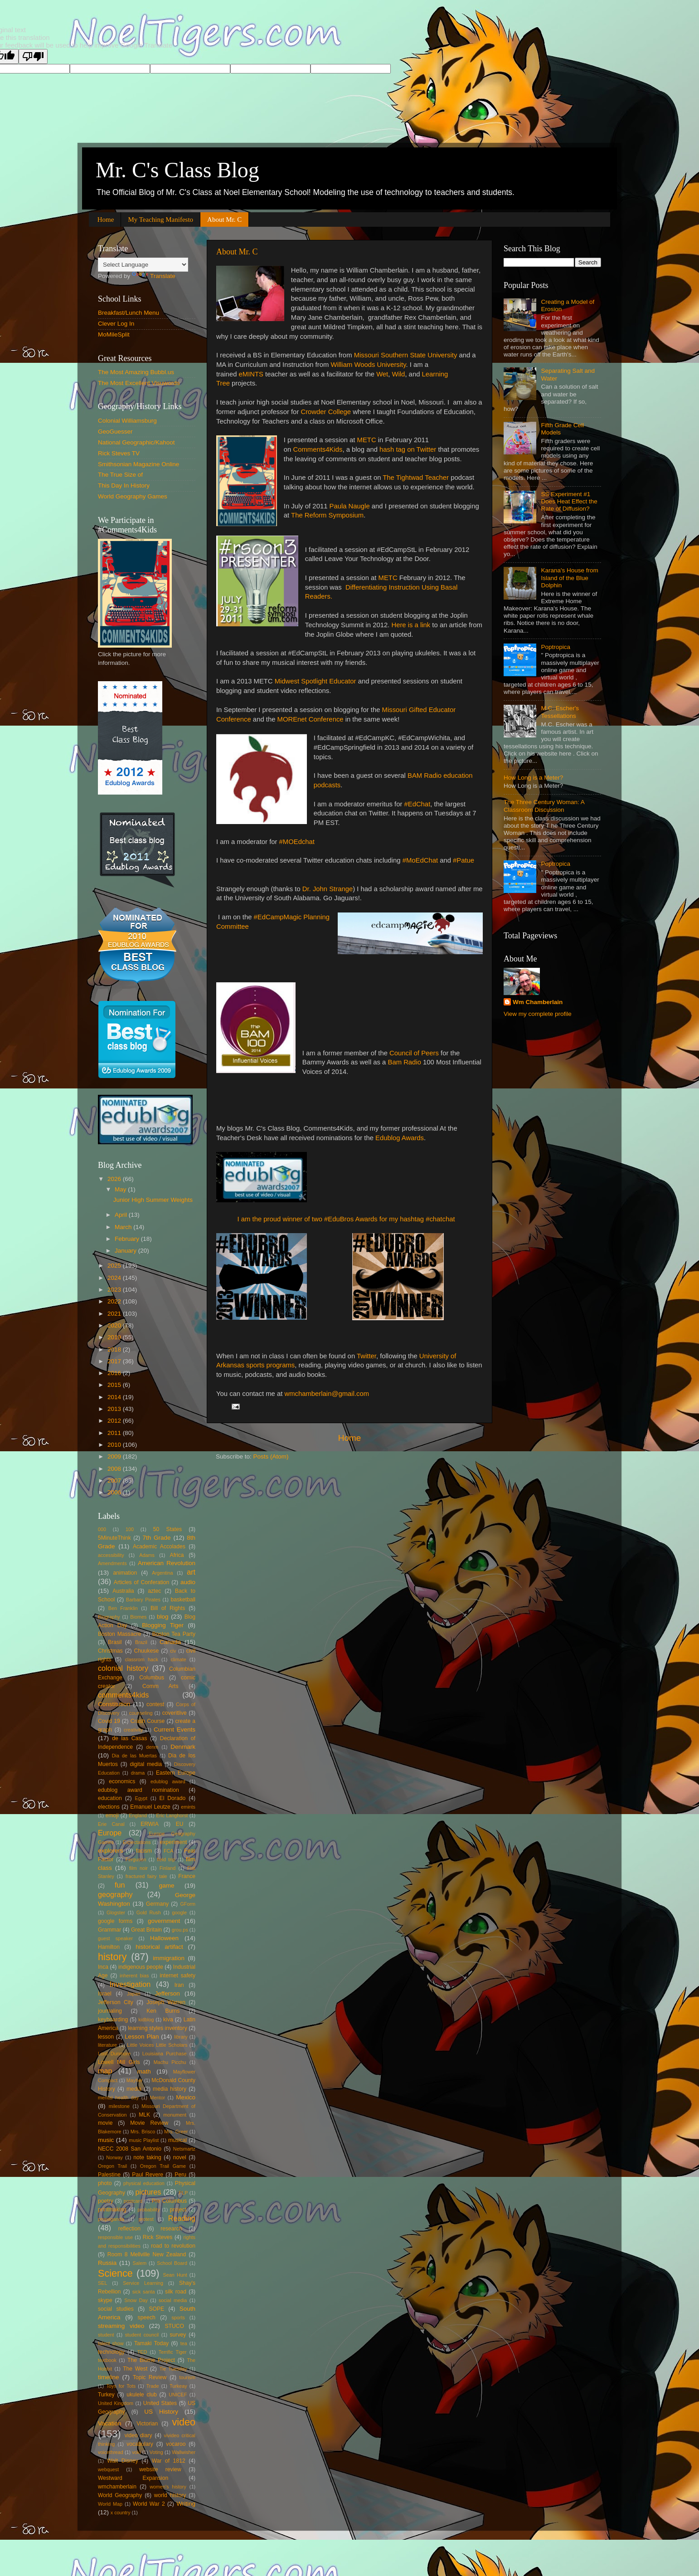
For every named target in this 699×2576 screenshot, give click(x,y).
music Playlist (144, 2140)
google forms (115, 1921)
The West (135, 2369)
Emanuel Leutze (150, 1807)
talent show (111, 2343)
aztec (154, 1591)
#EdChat (417, 804)
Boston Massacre (119, 1634)
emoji (112, 1815)
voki (136, 2452)
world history (170, 2495)
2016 (115, 1373)
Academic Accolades (159, 1546)
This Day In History (124, 485)
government (164, 1920)
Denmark (182, 1746)
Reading (181, 2218)
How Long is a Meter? (533, 777)
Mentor (157, 2097)
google (179, 1912)
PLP (183, 2192)
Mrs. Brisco (143, 2131)
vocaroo (175, 2444)
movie (105, 2123)
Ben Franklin (123, 1608)
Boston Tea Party (173, 1634)
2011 (115, 1432)
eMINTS (251, 374)
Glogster (116, 1912)
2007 (115, 1480)
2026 (115, 1179)
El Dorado (173, 1798)
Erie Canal (111, 1824)
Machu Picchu (170, 2062)
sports (177, 2317)
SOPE (156, 2309)
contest (155, 1704)
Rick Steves (157, 2237)
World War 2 (149, 2504)
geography (115, 1894)
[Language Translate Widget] (143, 265)
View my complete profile (538, 1013)
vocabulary (139, 2444)
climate (178, 1659)
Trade (152, 2386)
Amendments (112, 1563)
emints (188, 1807)
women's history (168, 2486)
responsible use (115, 2237)
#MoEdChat (420, 860)
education (110, 1798)
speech (146, 2317)
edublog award (167, 1781)
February (128, 1238)
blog (163, 1616)
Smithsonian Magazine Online (138, 464)
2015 (115, 1384)
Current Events (174, 1729)
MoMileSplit (114, 334)
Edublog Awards (399, 1138)
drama (138, 1773)
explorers (110, 1850)
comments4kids (123, 1695)
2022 (115, 1301)
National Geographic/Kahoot (136, 442)
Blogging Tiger (163, 1625)
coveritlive (174, 1713)
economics (122, 1781)
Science (115, 2273)
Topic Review (150, 2377)
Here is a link (410, 625)
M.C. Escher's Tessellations (560, 712)
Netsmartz (184, 2149)
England (138, 1815)
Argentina (162, 1573)
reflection (129, 2228)
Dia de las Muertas (134, 1755)
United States (160, 2403)
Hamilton (109, 1947)
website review (160, 2469)
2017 (115, 1361)
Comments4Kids (317, 449)
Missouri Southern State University (405, 355)
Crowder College (326, 411)
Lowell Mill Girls (119, 2062)
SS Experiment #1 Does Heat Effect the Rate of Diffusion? (569, 501)
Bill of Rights (167, 1608)
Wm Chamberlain (538, 1002)
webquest (108, 2469)
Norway (114, 2157)
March (124, 1227)
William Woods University (368, 364)
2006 (115, 1492)
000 (102, 1529)
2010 (115, 1444)
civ (173, 1651)
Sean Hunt (175, 2275)
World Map (110, 2504)
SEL (102, 2283)
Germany (157, 1904)
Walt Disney (122, 2461)
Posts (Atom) (271, 1456)
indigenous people (140, 1967)
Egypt (141, 1798)
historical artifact (159, 1946)
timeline (108, 2377)
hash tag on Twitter (407, 449)
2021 (115, 1313)
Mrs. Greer (176, 2131)
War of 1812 (168, 2461)
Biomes (138, 1617)
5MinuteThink (114, 1538)
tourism (187, 2377)
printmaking (112, 2209)
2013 (115, 1408)
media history (169, 2089)
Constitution (114, 1704)
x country (121, 2512)
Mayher (134, 2080)
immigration (168, 1958)
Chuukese (146, 1651)
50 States (167, 1529)
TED (142, 2352)
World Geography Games (132, 496)
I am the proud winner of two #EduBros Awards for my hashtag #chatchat (346, 1219)
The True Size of (120, 474)
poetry (105, 2201)
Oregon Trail (112, 2166)
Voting (156, 2452)
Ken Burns (163, 2011)
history (112, 1956)
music (106, 2140)
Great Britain (146, 1930)
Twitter (366, 1356)
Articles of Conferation (141, 1582)
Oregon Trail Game (163, 2166)
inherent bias (134, 1975)
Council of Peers (414, 1053)
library (180, 2036)
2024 (115, 1277)
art (191, 1572)
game (167, 1885)
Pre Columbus (169, 2201)
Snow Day (136, 2300)
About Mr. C (224, 219)
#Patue (463, 860)
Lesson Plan (142, 2036)
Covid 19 (109, 1721)
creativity (133, 1729)
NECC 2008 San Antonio (129, 2149)
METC (366, 440)
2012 (115, 1420)
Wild (398, 374)
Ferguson (136, 1859)
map (105, 2071)
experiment (173, 1842)
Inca (103, 1967)
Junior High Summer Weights (153, 1199)
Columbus (151, 1677)
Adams (147, 1555)
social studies (116, 2309)
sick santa (143, 2291)
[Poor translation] (33, 56)
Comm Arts (160, 1686)
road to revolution (173, 2246)
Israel (105, 1994)
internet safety (177, 1975)
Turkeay (178, 2386)
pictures (148, 2192)
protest (146, 2219)
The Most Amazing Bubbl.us (136, 372)
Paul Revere (147, 2174)
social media (173, 2300)
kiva (168, 2019)
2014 (115, 1397)
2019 (115, 1337)
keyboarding (113, 2019)
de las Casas (129, 1738)
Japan (133, 1993)
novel (179, 2157)
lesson (106, 2037)
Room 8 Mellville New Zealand (146, 2254)
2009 (115, 1456)
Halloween (164, 1938)
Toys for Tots (121, 2386)
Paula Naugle (350, 506)
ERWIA (150, 1824)
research (171, 2228)
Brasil (114, 1642)
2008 (115, 1468)
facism (144, 1851)
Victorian (147, 2423)
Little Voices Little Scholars (157, 2045)
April (122, 1214)
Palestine (109, 2174)
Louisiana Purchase (164, 2053)
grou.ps (180, 1929)
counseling (141, 1713)
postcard (133, 2201)
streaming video (121, 2325)
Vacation (109, 2423)
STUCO (174, 2326)
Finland (167, 1868)
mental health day (118, 2097)
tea (183, 2343)
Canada (170, 1642)
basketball (182, 1599)
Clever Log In (116, 323)
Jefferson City (115, 2002)
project (178, 2209)
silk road (175, 2291)
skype (105, 2300)
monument (174, 2114)
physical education (144, 2183)
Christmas (110, 1651)
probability (148, 2209)
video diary (138, 2435)
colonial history (123, 1668)
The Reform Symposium (327, 515)
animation (125, 1573)
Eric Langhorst (172, 1815)
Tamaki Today (151, 2343)
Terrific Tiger (173, 2352)
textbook (107, 2360)
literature (107, 2045)
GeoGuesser (115, 431)
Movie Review (149, 2123)
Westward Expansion (133, 2478)
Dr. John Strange (327, 889)
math (144, 2071)
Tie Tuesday (173, 2368)
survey (178, 2335)
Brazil (141, 1642)
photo (105, 2183)
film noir (138, 1868)
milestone (119, 2106)
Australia (123, 1591)
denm (152, 1747)
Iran (179, 1985)
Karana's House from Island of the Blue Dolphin (569, 577)
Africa (177, 1555)
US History (161, 2411)
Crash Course (148, 1721)
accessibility (111, 1555)
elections (109, 1807)
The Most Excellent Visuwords (139, 383)
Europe (109, 1833)
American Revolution (166, 1563)
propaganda (111, 2219)
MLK (144, 2115)
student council (142, 2334)
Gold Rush (148, 1912)
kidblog (146, 2019)
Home (105, 219)
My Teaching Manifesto (160, 219)
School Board (172, 2263)
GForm (187, 1904)
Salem (140, 2263)
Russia (107, 2262)
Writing (185, 2503)
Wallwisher (183, 2452)
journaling (110, 2011)
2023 (115, 1289)
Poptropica (555, 647)
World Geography (120, 2495)
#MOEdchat (297, 841)
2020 (115, 1325)
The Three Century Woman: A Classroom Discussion (544, 806)
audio (187, 1582)
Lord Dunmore (114, 2053)
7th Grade (157, 1537)
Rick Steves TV (119, 453)
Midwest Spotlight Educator (315, 681)
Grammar (109, 1930)
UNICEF (178, 2394)
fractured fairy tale (146, 1876)
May (121, 1189)
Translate (153, 276)
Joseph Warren (165, 2002)
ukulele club (141, 2394)
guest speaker (115, 1938)
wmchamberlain (117, 2486)
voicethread (110, 2452)
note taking (147, 2157)
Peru (180, 2174)
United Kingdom (115, 2403)
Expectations (137, 1842)
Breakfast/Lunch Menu (128, 312)
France (186, 1876)
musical (177, 2140)
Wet (382, 374)
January (126, 1250)
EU (180, 1824)
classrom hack (141, 1659)
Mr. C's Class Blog (177, 170)
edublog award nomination (138, 1790)
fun (120, 1885)
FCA (169, 1851)
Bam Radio (404, 1062)
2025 (115, 1265)
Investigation (129, 1984)
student (106, 2334)
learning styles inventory (157, 2028)
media (133, 2089)
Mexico (185, 2097)
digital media (146, 1764)
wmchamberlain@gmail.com (326, 1393)
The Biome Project (151, 2360)
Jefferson (167, 1993)
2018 (115, 1349)
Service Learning (143, 2283)
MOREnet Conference (310, 719)
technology (111, 2352)
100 (130, 1529)
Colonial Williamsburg (127, 420)
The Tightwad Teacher (416, 477)
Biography (109, 1617)
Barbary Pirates (143, 1599)
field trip (166, 1859)
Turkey (106, 2394)
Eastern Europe (175, 1773)
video (183, 2422)
